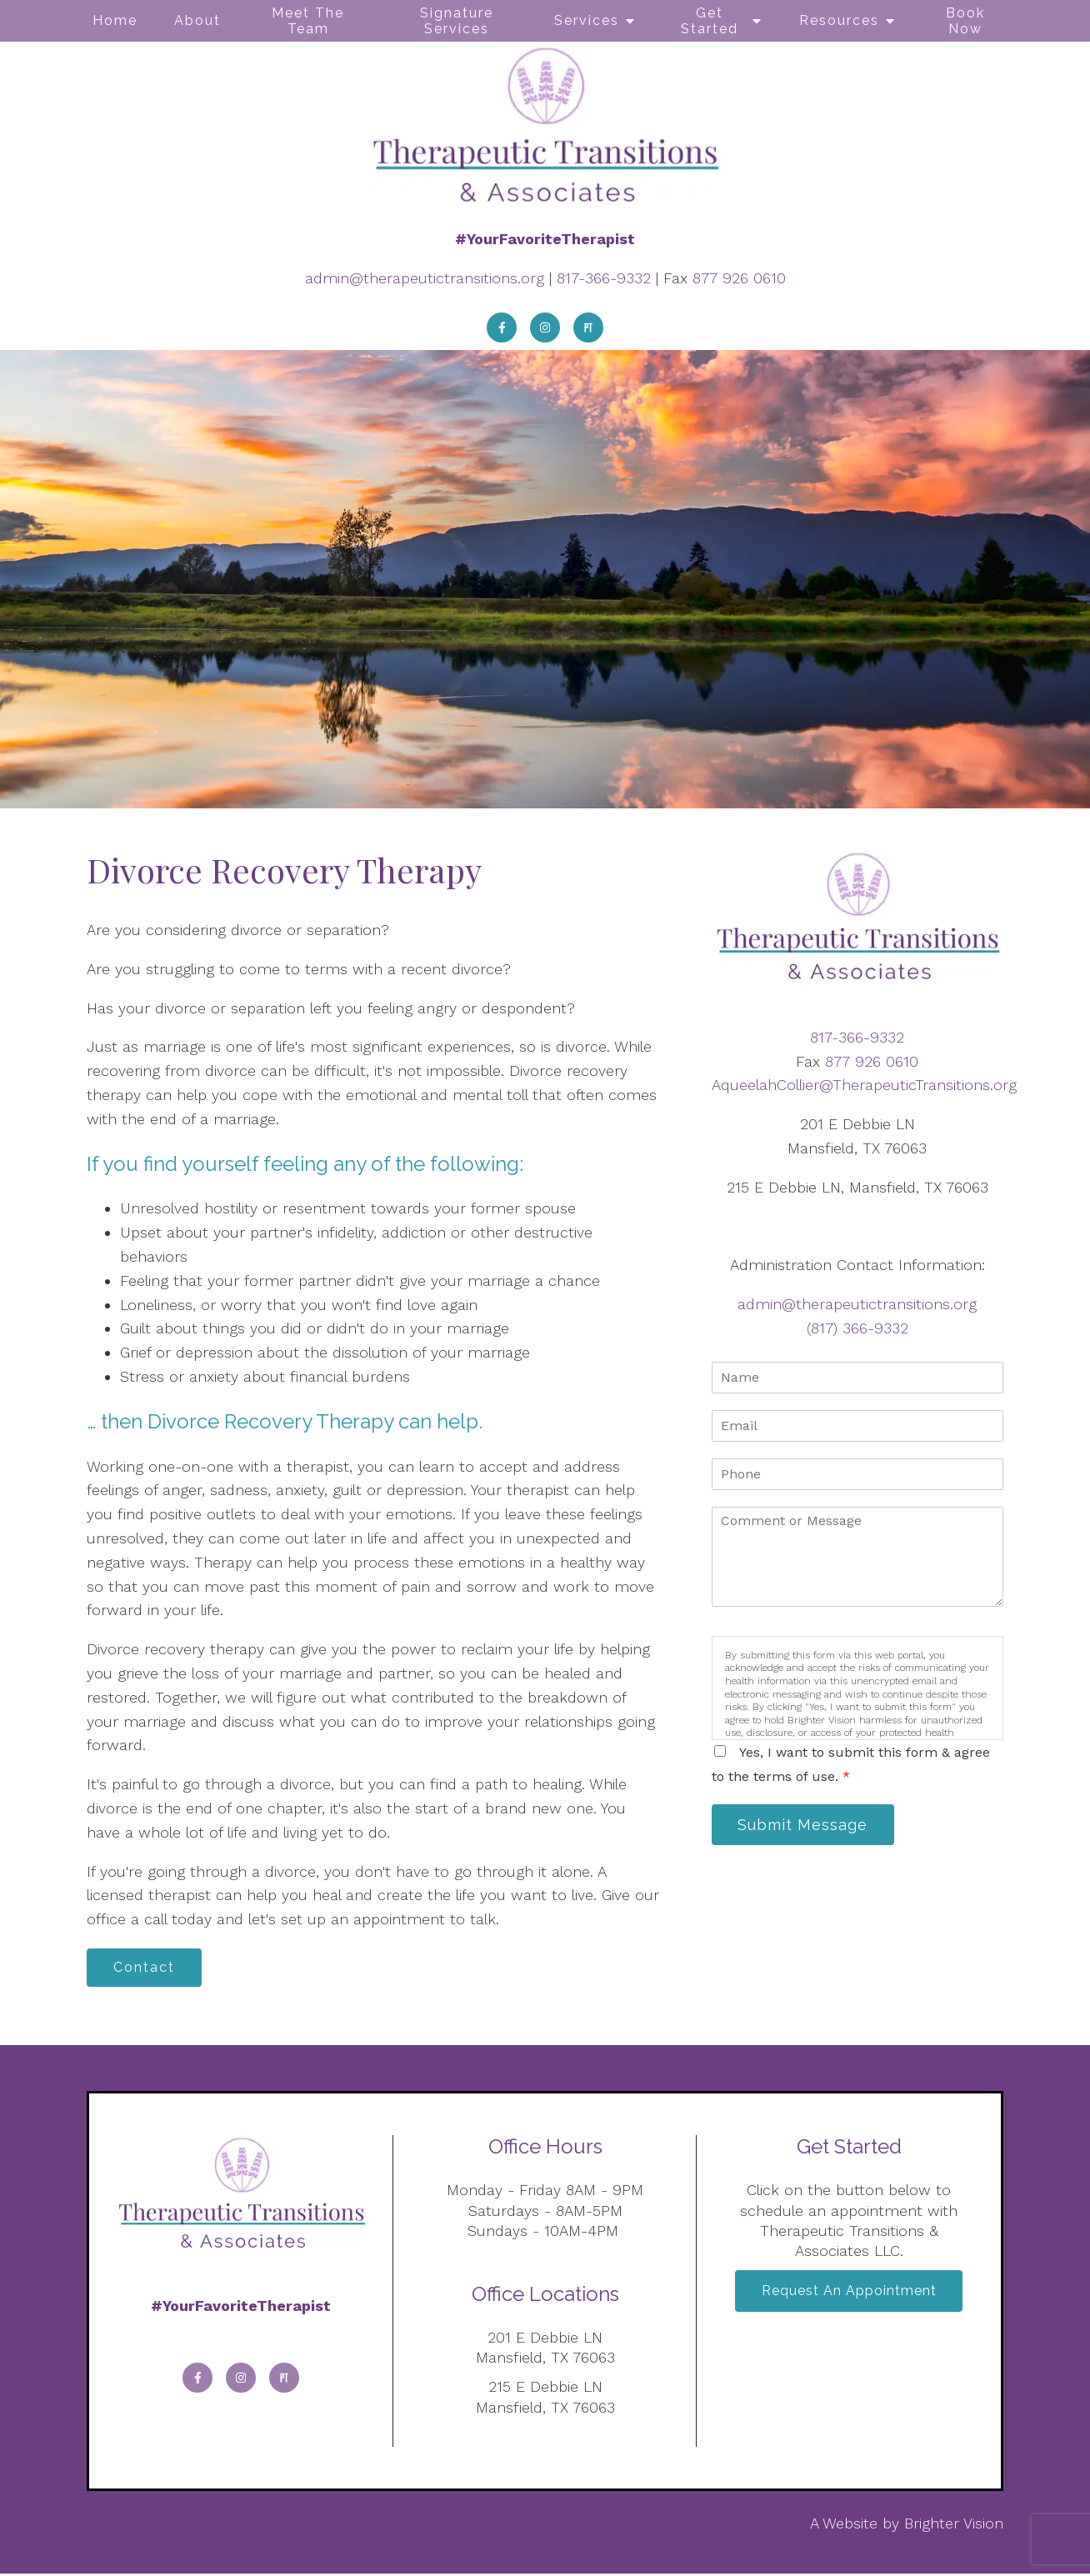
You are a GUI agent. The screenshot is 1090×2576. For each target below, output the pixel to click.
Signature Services (456, 21)
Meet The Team (308, 21)
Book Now (965, 21)
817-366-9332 (604, 278)
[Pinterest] (588, 328)
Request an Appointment (849, 2295)
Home (115, 20)
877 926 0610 (739, 278)
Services (586, 20)
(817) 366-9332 (857, 1328)
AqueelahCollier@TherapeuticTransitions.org (864, 1084)
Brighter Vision (953, 2525)
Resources (839, 20)
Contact (148, 1969)
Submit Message (807, 1825)
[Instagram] (545, 328)
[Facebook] (502, 328)
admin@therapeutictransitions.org (424, 278)
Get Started (709, 21)
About (197, 20)
